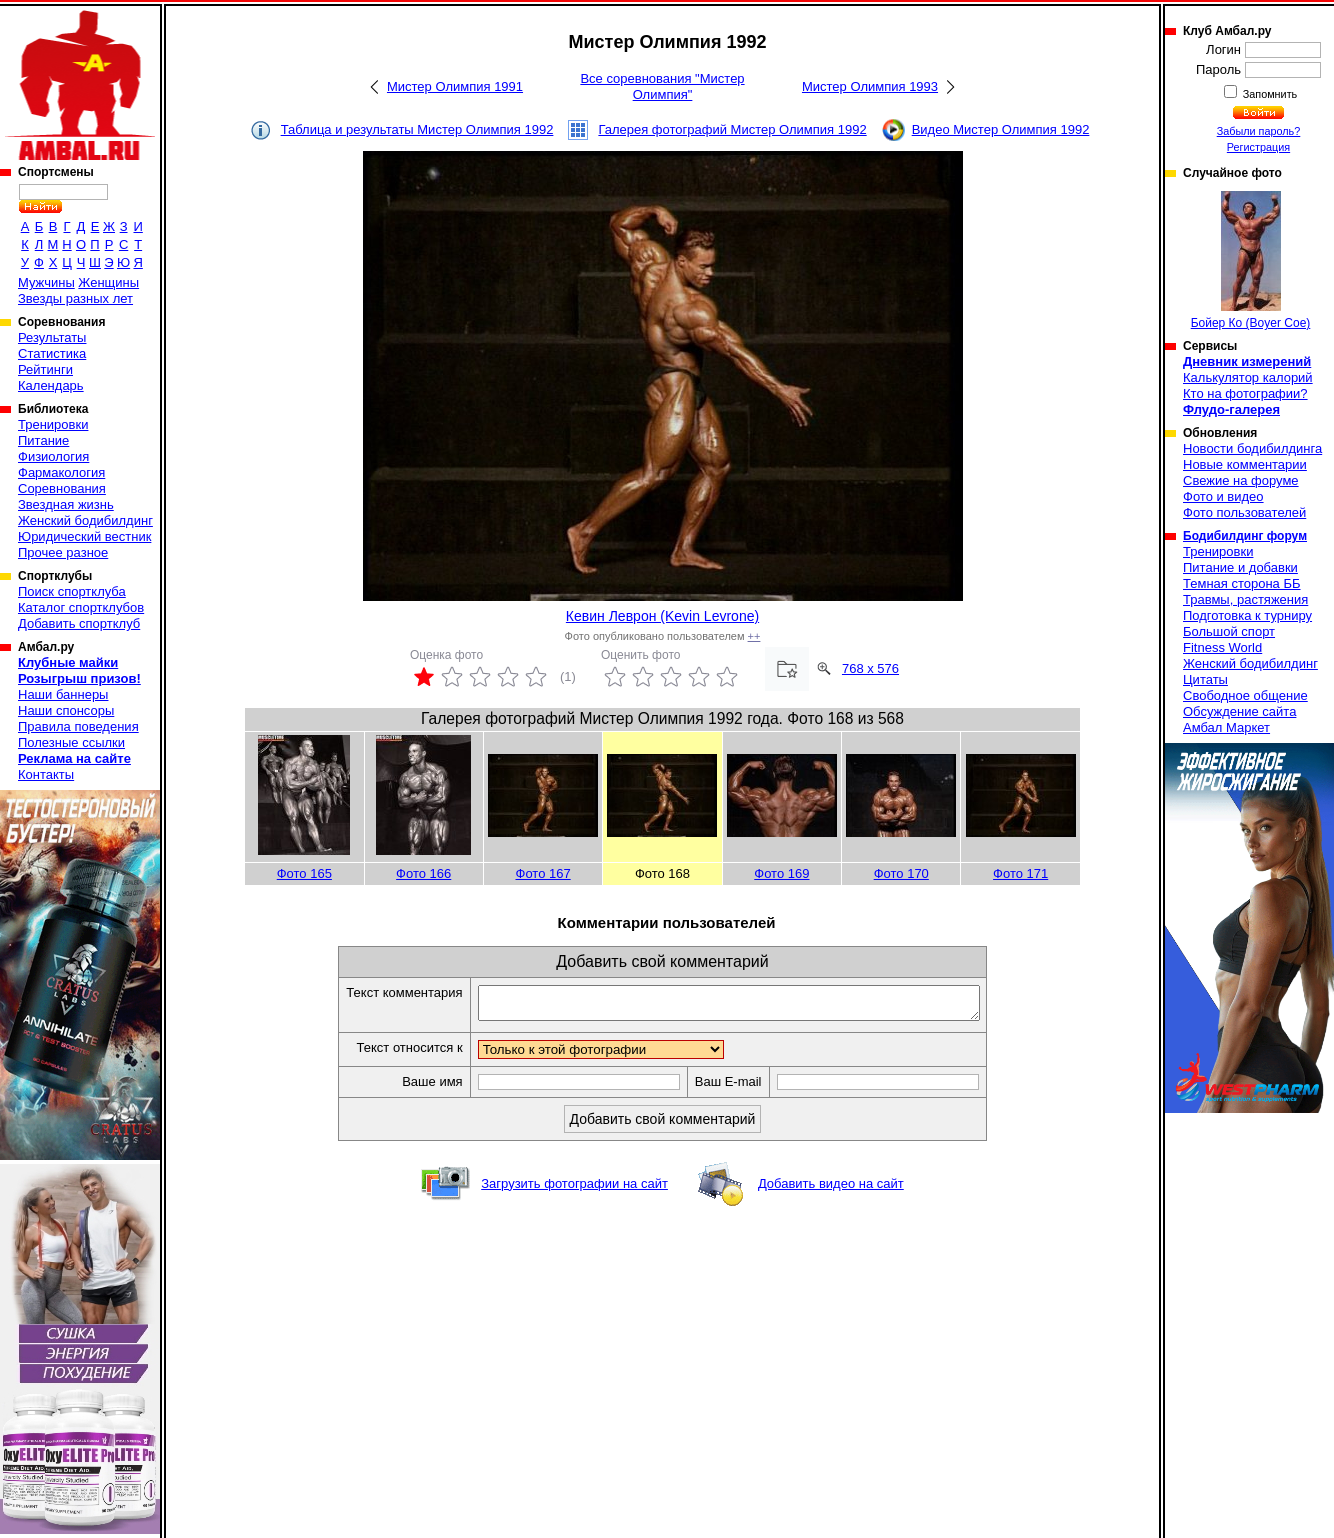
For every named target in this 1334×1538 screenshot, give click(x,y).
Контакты (46, 774)
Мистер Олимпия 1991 (455, 86)
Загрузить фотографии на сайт (574, 1189)
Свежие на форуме (1241, 480)
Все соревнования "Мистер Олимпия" (662, 86)
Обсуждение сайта (1239, 711)
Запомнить (1269, 94)
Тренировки (53, 424)
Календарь (51, 385)
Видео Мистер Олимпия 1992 (1001, 129)
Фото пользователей (1244, 512)
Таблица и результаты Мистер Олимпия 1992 (417, 129)
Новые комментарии (1245, 464)
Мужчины (46, 282)
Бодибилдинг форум (1245, 536)
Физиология (53, 456)
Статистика (52, 353)
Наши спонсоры (66, 710)
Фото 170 (901, 873)
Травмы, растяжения (1245, 599)
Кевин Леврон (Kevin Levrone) (662, 616)
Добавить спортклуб (79, 623)
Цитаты (1205, 679)
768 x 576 (870, 668)
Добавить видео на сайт (831, 1189)
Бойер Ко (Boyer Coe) (1251, 260)
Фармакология (61, 472)
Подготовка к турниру (1247, 615)
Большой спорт (1229, 631)
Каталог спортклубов (81, 607)
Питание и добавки (1240, 567)
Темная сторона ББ (1242, 583)
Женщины (108, 282)
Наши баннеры (63, 694)
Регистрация (1258, 147)
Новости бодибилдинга (1252, 448)
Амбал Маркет (1226, 727)
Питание (43, 440)
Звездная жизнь (66, 504)
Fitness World (1222, 647)
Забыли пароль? (1259, 131)
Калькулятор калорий (1248, 377)
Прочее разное (63, 552)
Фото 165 (304, 873)
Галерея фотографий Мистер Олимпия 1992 (732, 129)
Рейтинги (45, 369)
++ (754, 636)
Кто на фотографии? (1245, 393)
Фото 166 (423, 873)
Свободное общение (1245, 695)
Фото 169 (781, 873)
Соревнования (62, 488)
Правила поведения (78, 726)
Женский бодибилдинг (85, 520)
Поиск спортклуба (72, 591)
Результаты (52, 337)
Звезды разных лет (75, 298)
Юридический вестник (84, 536)
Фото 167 (543, 873)
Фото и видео (1223, 496)
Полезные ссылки (71, 742)
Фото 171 (1020, 873)
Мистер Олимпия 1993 (870, 86)
